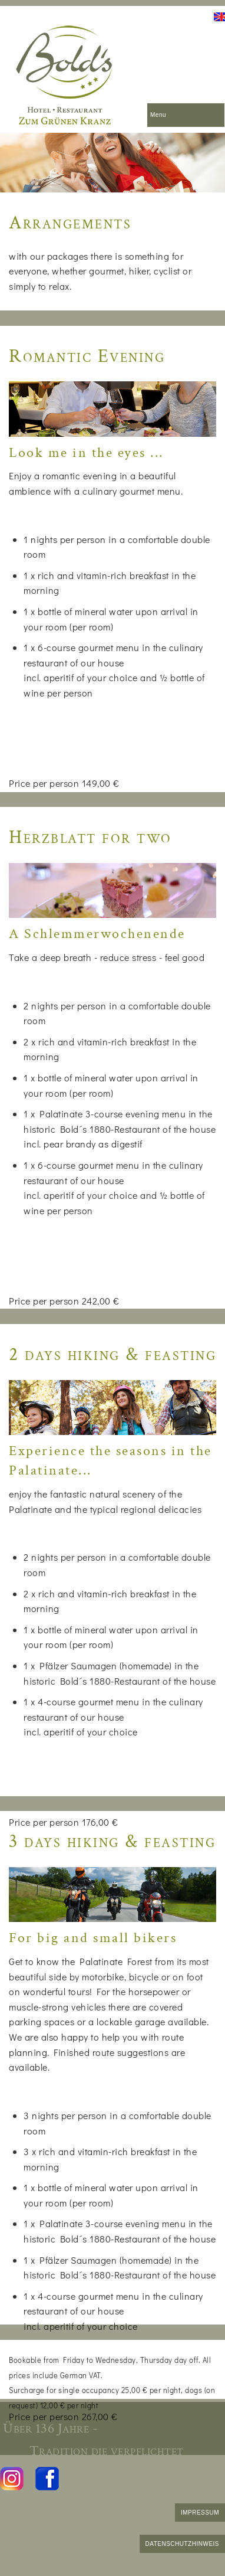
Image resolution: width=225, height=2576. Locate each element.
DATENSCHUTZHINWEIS (182, 2544)
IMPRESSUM (200, 2512)
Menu (158, 115)
